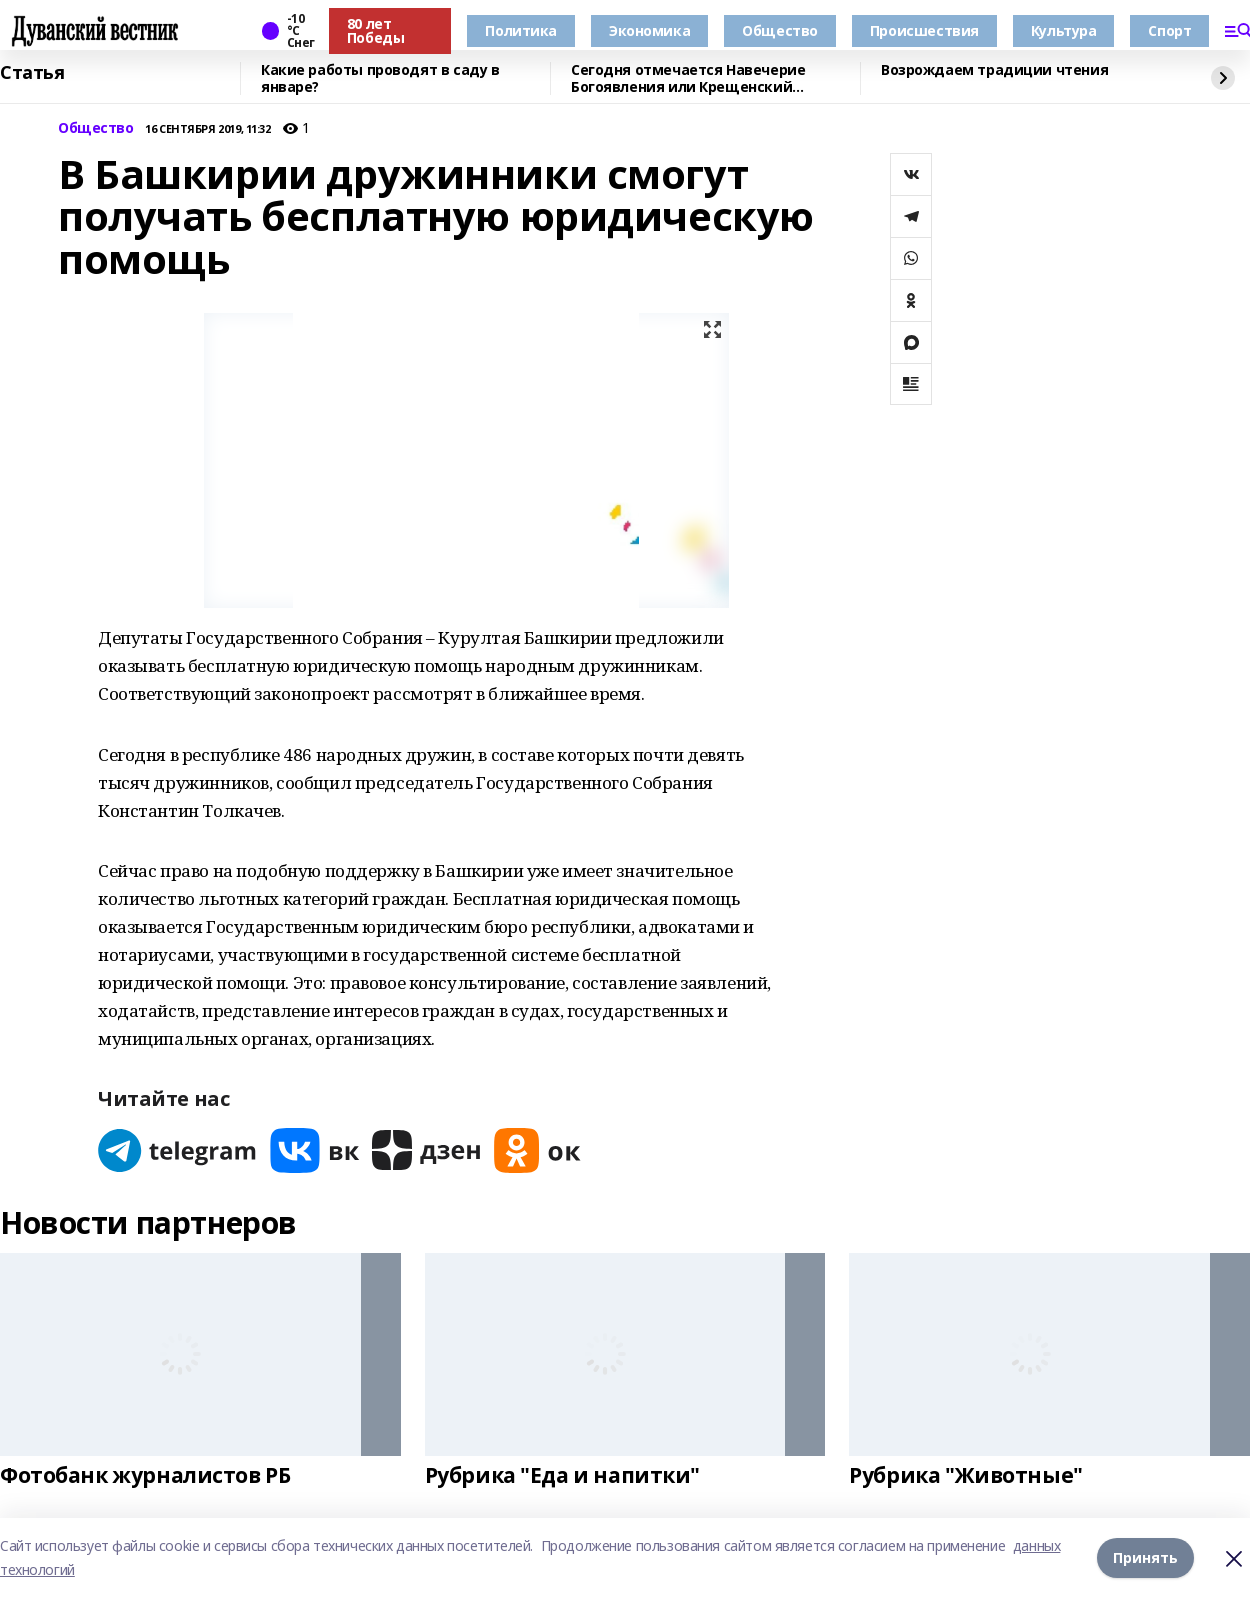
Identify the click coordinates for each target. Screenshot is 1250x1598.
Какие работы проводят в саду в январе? (380, 78)
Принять (1145, 1557)
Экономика (649, 30)
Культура (1064, 30)
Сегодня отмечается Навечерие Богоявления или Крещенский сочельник (688, 78)
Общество (780, 30)
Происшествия (924, 30)
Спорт (1169, 30)
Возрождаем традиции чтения (994, 70)
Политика (521, 30)
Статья (32, 73)
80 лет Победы (375, 30)
